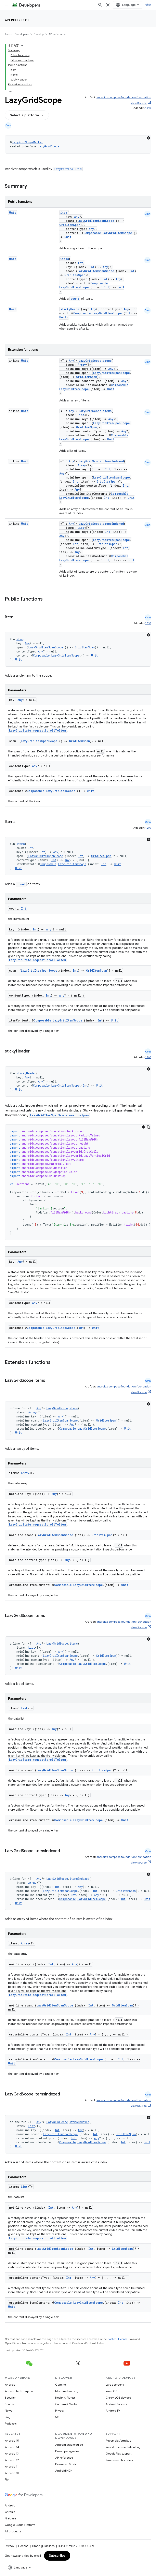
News (8, 2410)
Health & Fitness (65, 2397)
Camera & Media (66, 2404)
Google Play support (118, 2453)
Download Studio (66, 2464)
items (64, 259)
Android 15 (12, 2440)
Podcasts (10, 2423)
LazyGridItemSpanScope (96, 221)
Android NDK (63, 2470)
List (81, 415)
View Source (139, 103)
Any (76, 217)
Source (9, 2404)
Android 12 (12, 2460)
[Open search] (100, 4)
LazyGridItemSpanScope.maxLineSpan (59, 1115)
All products (13, 2531)
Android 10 (12, 2473)
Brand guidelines (43, 2546)
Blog (8, 2417)
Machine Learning (66, 2391)
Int (80, 263)
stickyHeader (70, 309)
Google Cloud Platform (20, 2525)
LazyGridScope (48, 146)
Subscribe (57, 2556)
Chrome (10, 2512)
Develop (38, 34)
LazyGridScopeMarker (27, 142)
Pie (7, 2479)
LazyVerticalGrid (68, 169)
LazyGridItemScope (117, 233)
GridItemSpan (69, 225)
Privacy (59, 2410)
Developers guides (67, 2451)
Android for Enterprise (19, 2391)
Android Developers (16, 34)
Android (10, 2384)
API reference (17, 20)
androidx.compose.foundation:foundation (123, 97)
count (74, 298)
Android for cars (116, 2404)
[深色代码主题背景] (148, 137)
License (23, 2546)
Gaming (60, 2384)
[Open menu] (6, 5)
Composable (92, 233)
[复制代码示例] (148, 1126)
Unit (12, 213)
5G (57, 2417)
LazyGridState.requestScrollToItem (37, 730)
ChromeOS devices (118, 2397)
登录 (148, 5)
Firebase (10, 2518)
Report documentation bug (123, 2447)
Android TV (113, 2410)
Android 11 (11, 2466)
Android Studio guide (69, 2444)
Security (10, 2397)
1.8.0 (148, 1057)
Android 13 (12, 2453)
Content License (117, 2339)
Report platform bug (118, 2440)
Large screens (115, 2384)
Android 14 (12, 2447)
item (63, 213)
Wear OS (111, 2391)
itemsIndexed (113, 461)
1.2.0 (148, 108)
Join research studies (119, 2460)
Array (82, 365)
